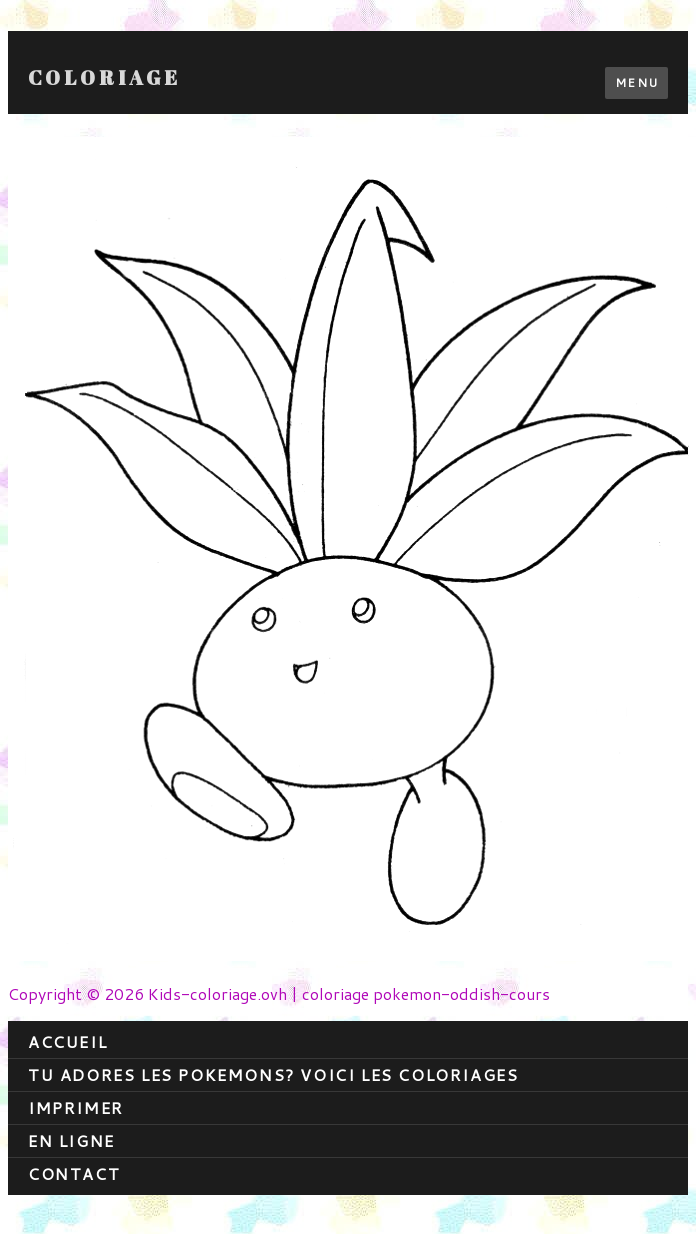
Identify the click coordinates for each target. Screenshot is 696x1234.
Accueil (67, 1041)
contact (74, 1173)
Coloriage (104, 78)
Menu (636, 82)
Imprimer (76, 1107)
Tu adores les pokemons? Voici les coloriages (273, 1074)
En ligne (71, 1140)
